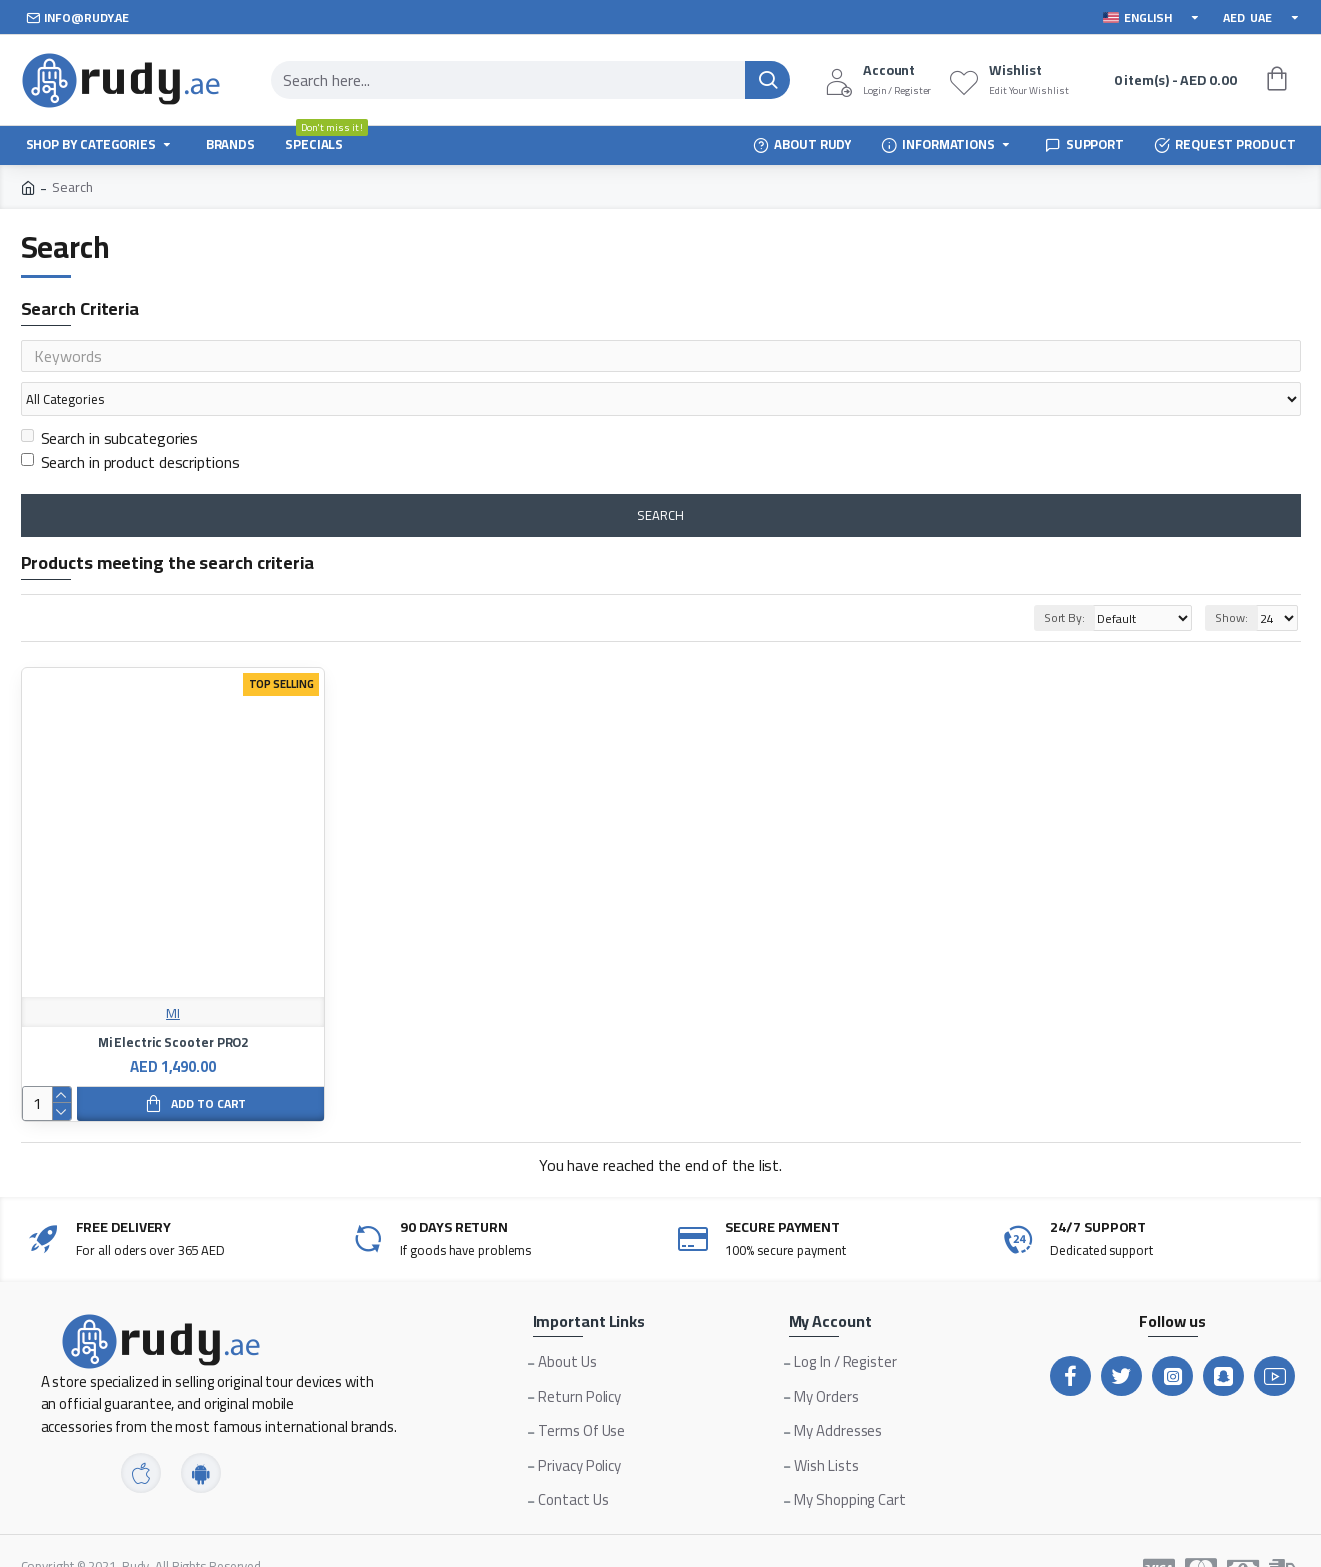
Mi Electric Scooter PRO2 (173, 1004)
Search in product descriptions (130, 424)
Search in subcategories (110, 400)
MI (173, 975)
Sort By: (1040, 579)
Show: (1231, 579)
